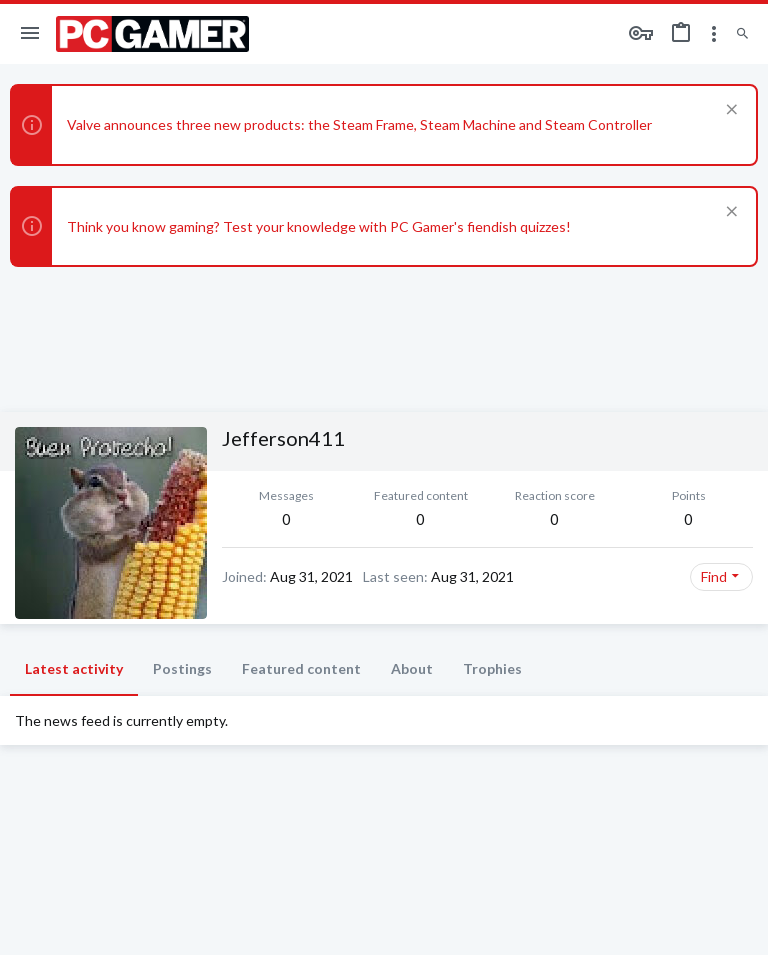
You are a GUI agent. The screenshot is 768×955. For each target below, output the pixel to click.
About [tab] (412, 668)
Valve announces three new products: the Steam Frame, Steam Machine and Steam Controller (359, 124)
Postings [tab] (182, 668)
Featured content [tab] (301, 668)
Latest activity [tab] (74, 668)
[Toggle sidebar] (714, 34)
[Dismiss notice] (729, 111)
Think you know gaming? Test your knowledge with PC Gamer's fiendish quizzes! (319, 226)
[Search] (742, 34)
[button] (30, 34)
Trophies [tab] (492, 668)
